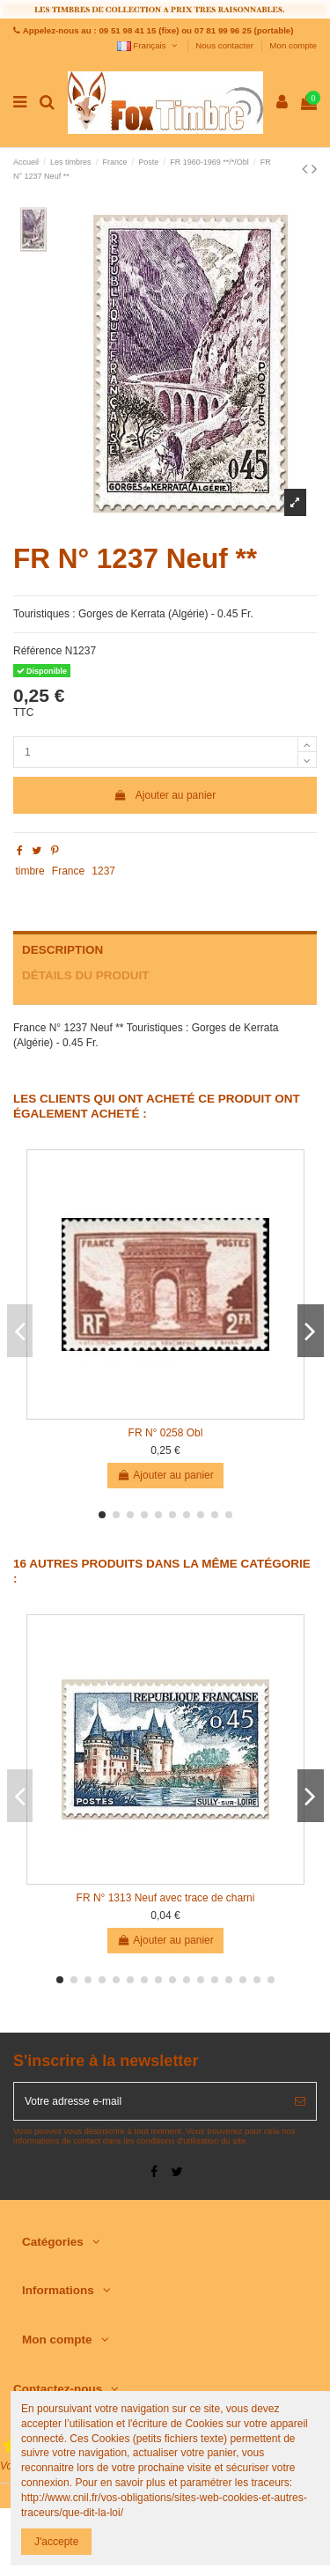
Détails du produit (86, 975)
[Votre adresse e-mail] (149, 2101)
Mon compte (293, 45)
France (68, 871)
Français (148, 45)
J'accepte (56, 2541)
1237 (103, 871)
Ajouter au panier (165, 795)
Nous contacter (225, 45)
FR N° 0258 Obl (165, 1433)
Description (62, 949)
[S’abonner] (300, 2101)
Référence (37, 651)
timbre (29, 871)
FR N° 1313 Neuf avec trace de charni (166, 1898)
